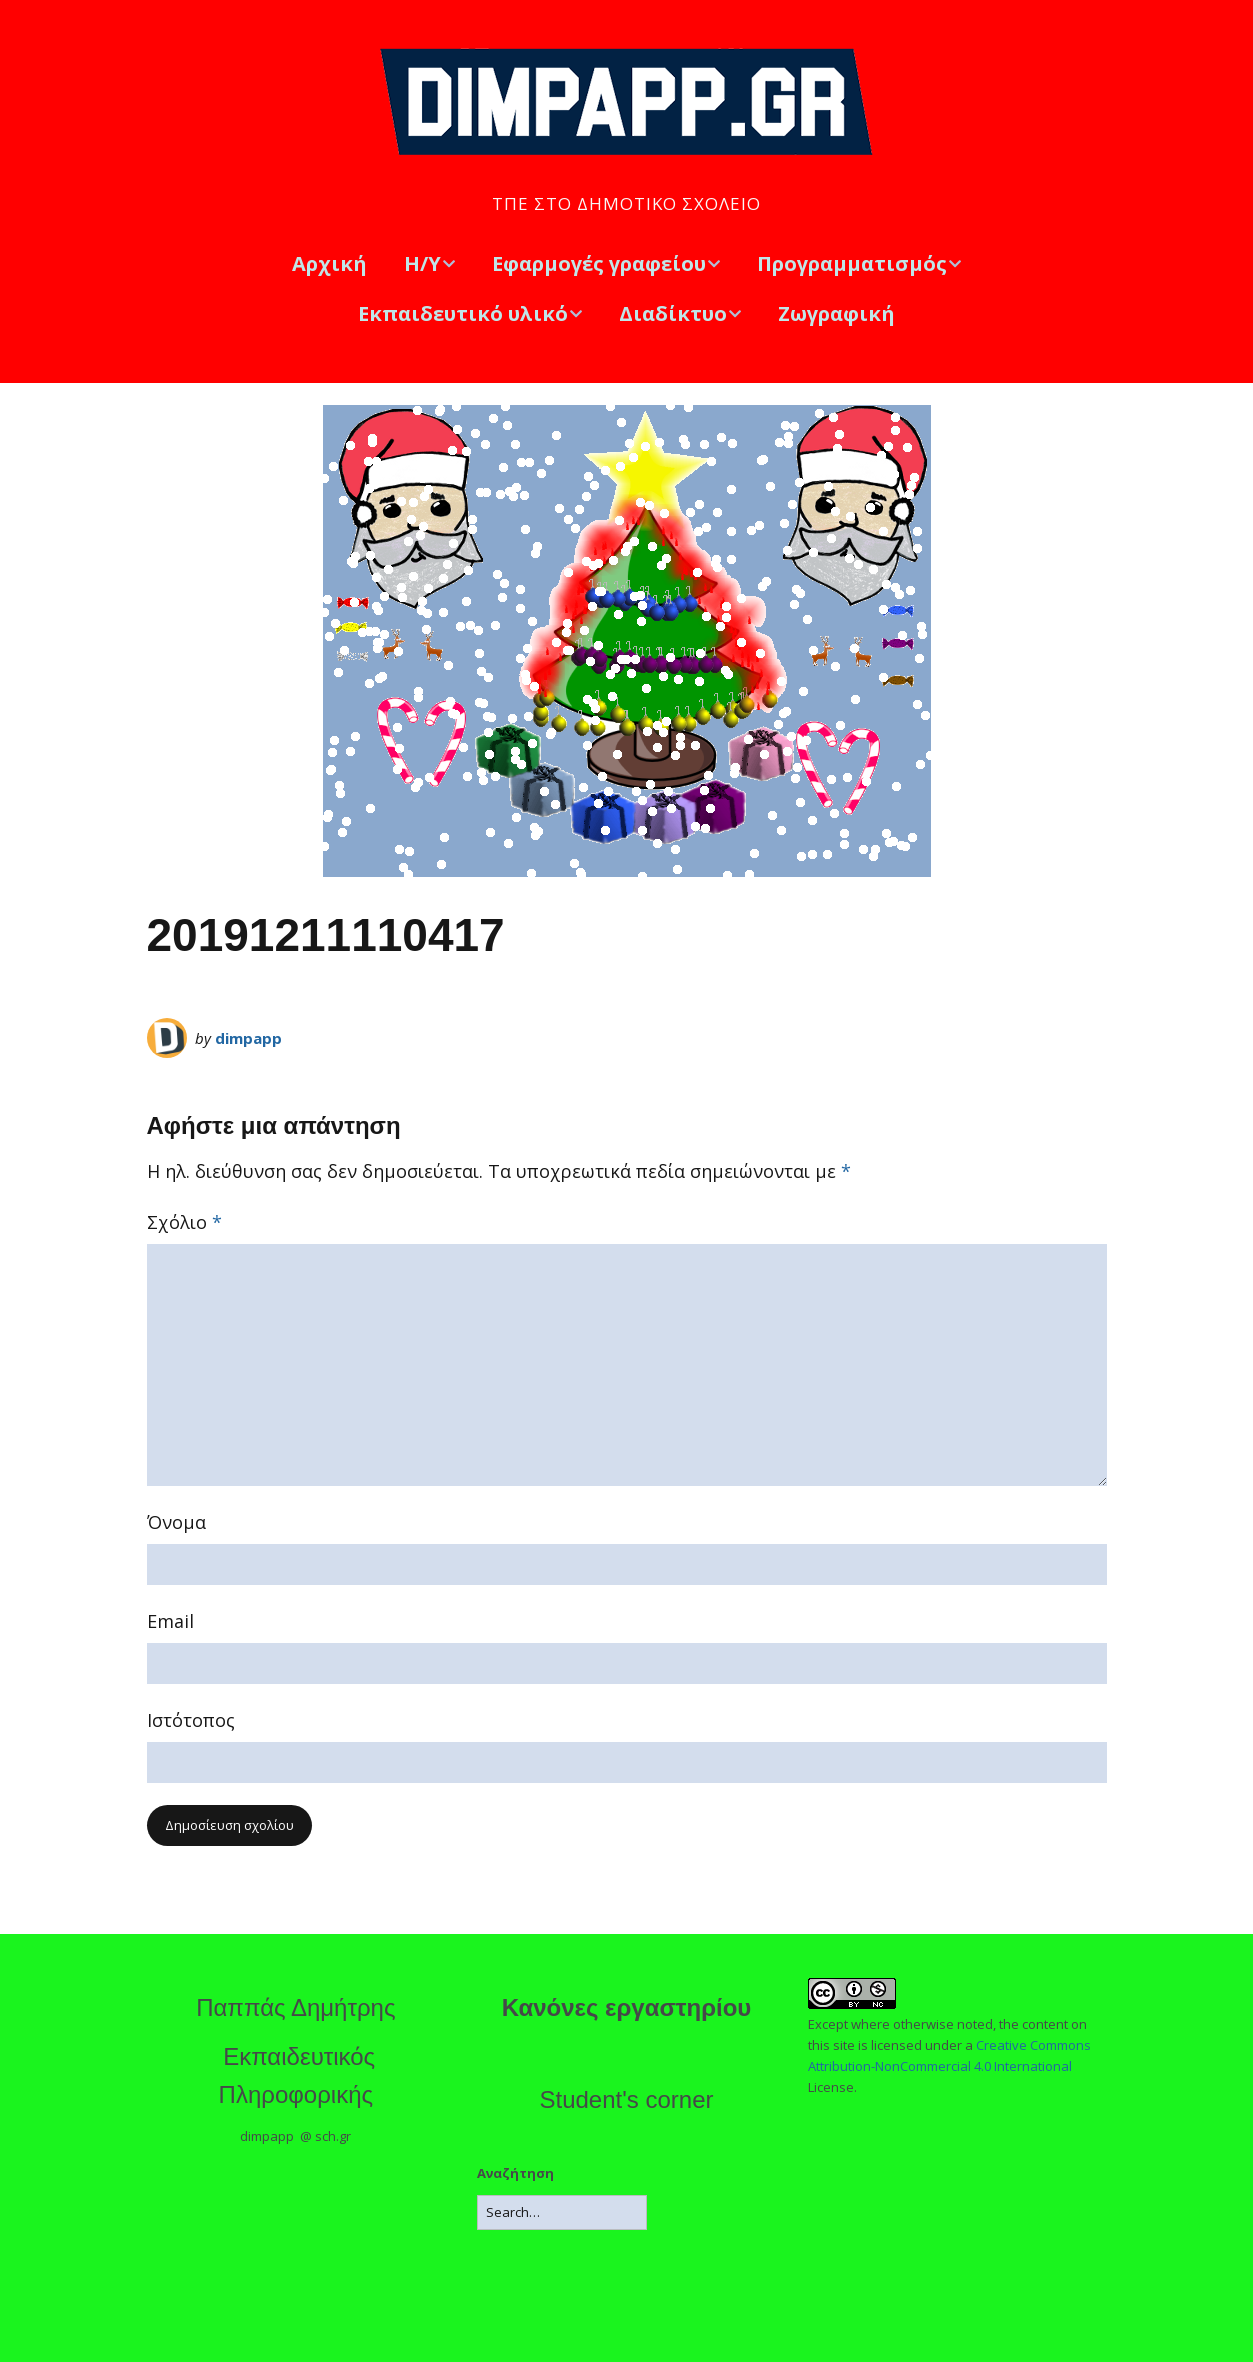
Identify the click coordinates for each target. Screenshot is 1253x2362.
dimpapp (248, 1038)
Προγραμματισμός (852, 263)
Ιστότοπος (191, 1720)
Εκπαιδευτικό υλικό (463, 313)
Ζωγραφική (836, 313)
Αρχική (329, 263)
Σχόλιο (184, 1222)
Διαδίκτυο (673, 313)
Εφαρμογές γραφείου (599, 263)
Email (170, 1621)
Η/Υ (422, 263)
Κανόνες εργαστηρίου (627, 2007)
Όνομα (176, 1522)
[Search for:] (562, 2212)
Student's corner (626, 2099)
